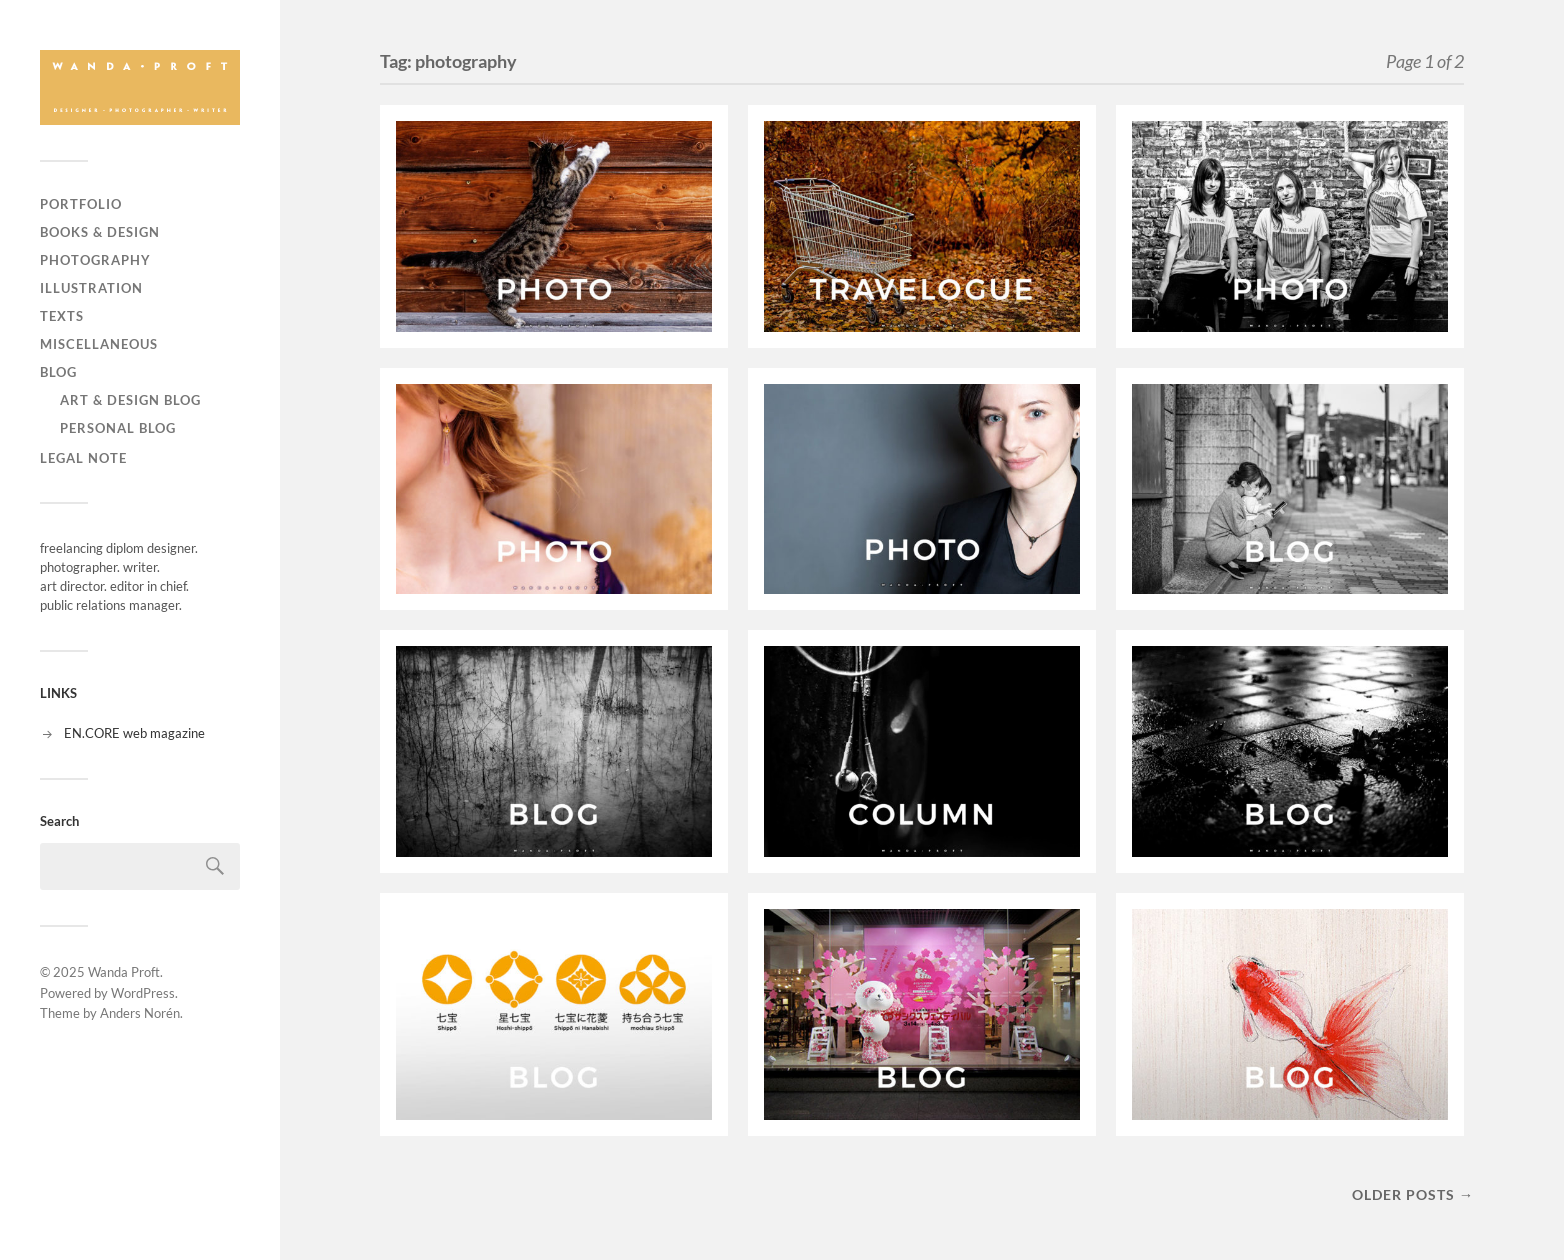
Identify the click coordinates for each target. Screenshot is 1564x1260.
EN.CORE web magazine (134, 733)
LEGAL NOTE (83, 458)
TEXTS (62, 316)
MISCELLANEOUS (99, 344)
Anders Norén (140, 1013)
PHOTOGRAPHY (95, 260)
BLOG (58, 372)
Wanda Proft (124, 972)
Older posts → (1413, 1194)
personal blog (118, 428)
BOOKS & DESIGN (100, 232)
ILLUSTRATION (91, 288)
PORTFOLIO (81, 204)
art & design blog (130, 400)
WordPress (143, 993)
